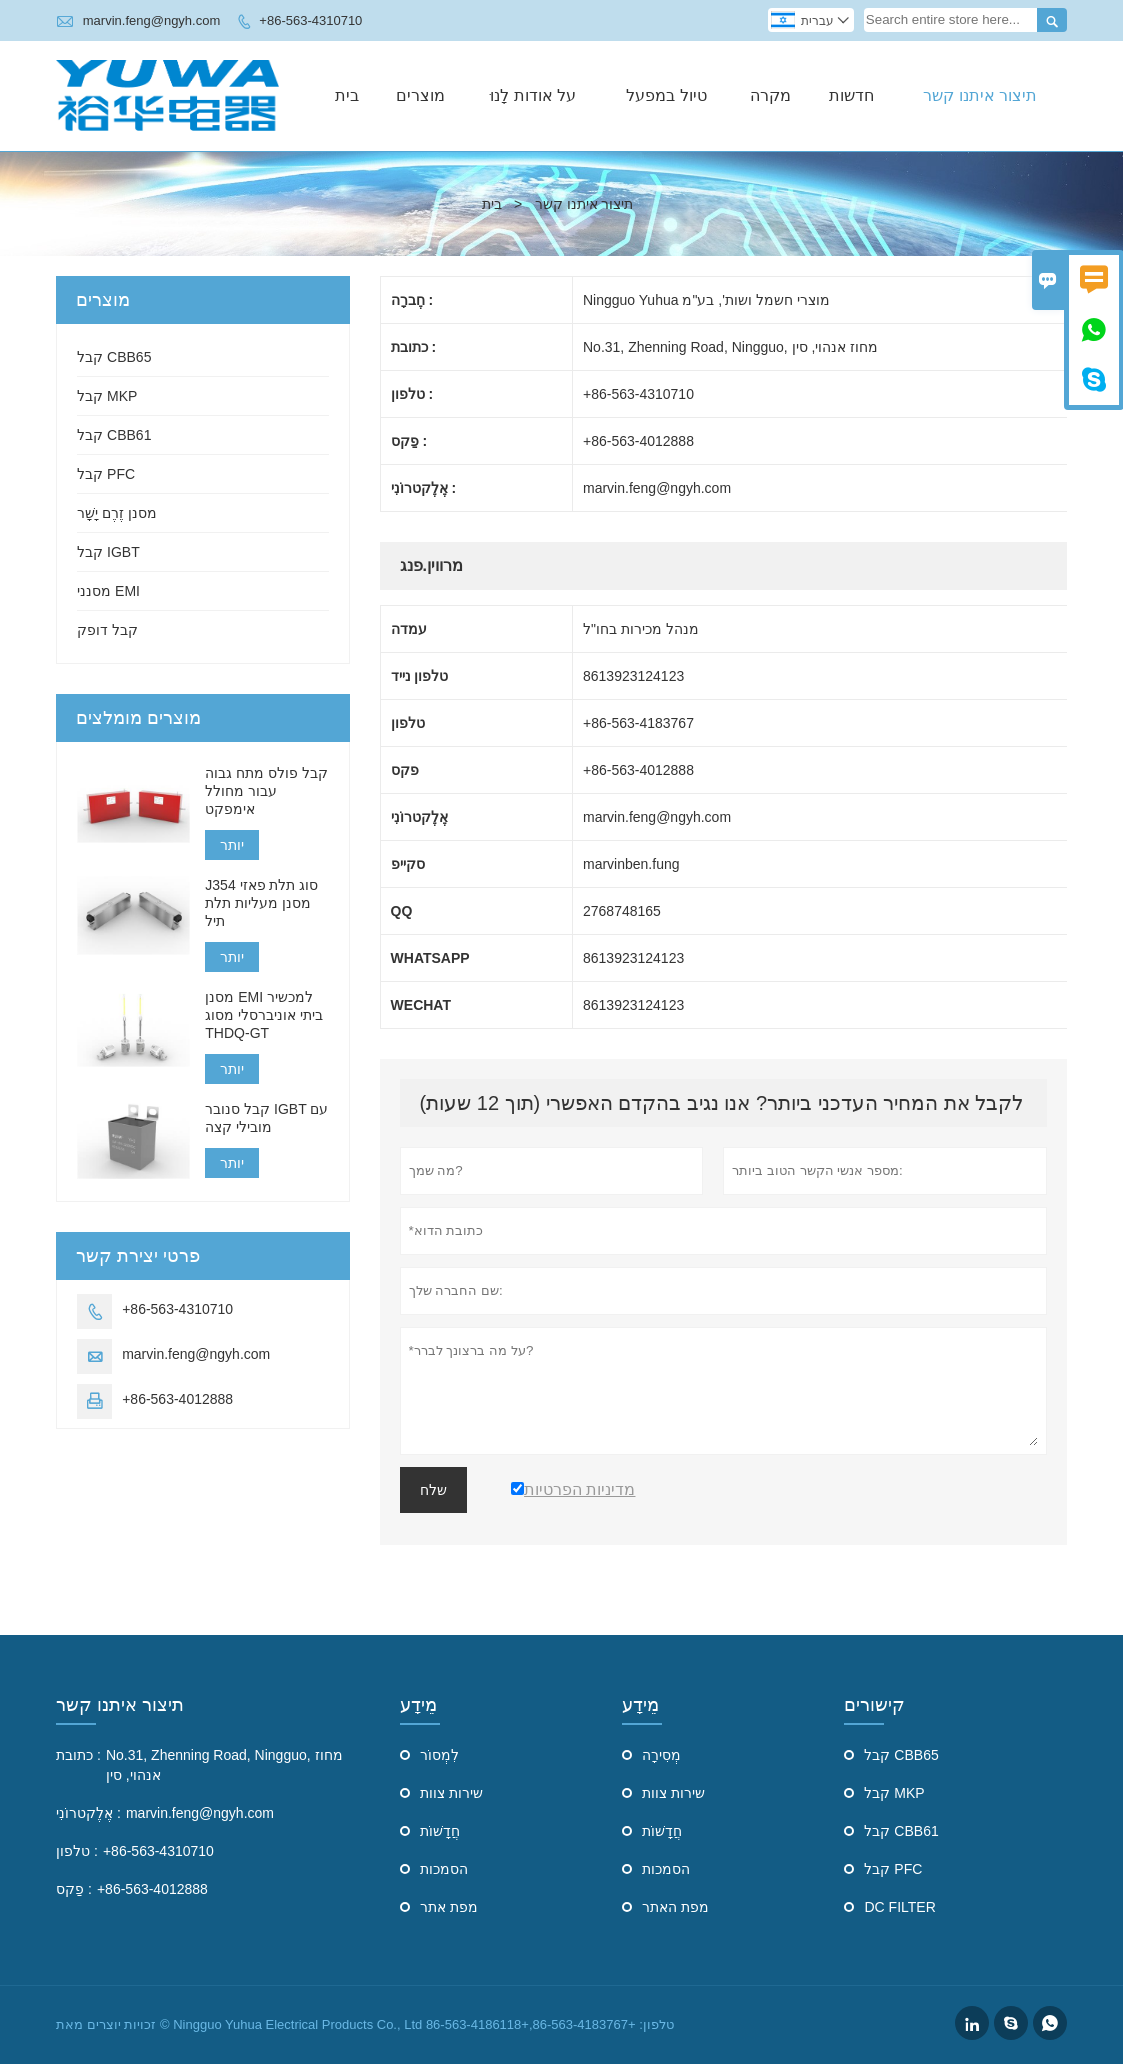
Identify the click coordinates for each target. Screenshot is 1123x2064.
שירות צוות (451, 1793)
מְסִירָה (661, 1755)
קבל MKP (107, 396)
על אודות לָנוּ (533, 95)
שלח (433, 1490)
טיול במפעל (666, 95)
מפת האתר (675, 1907)
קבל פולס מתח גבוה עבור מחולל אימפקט (266, 791)
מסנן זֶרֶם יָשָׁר (117, 513)
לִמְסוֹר (439, 1755)
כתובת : (78, 1755)
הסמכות (444, 1869)
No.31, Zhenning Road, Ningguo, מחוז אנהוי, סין (224, 1765)
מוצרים (420, 95)
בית (347, 95)
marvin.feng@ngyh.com (151, 20)
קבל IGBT (108, 552)
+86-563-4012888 (177, 1399)
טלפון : (77, 1851)
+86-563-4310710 (310, 20)
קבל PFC (106, 474)
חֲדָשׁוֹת (440, 1831)
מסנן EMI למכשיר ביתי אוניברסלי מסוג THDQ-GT (264, 1015)
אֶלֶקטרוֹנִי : (88, 1813)
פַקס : (74, 1889)
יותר (232, 845)
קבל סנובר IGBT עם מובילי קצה (266, 1118)
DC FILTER (899, 1907)
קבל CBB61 (114, 435)
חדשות (851, 95)
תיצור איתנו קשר (980, 95)
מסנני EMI (108, 591)
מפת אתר (449, 1907)
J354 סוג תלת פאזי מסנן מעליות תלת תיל (261, 903)
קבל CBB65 (114, 357)
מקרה (770, 95)
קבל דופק (107, 630)
